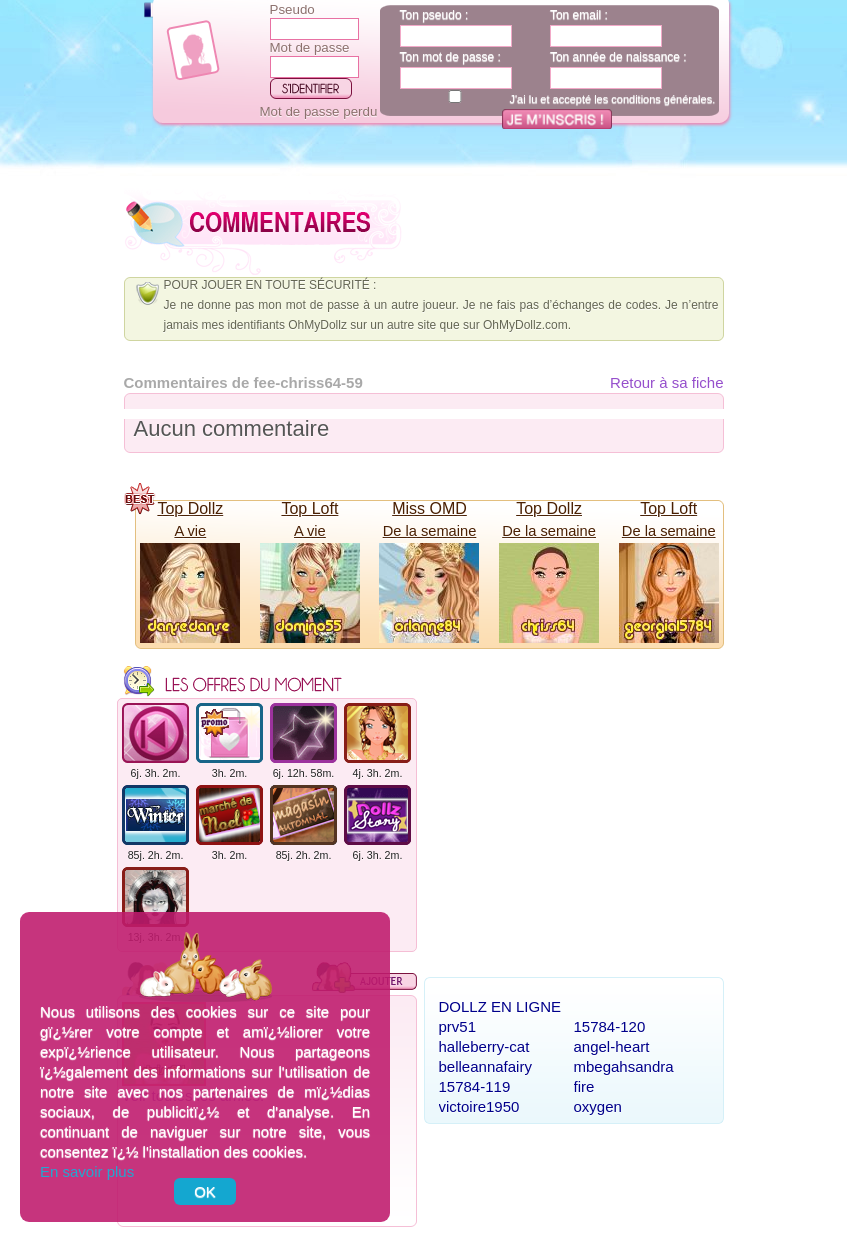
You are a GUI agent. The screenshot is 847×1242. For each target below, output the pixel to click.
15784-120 (610, 1026)
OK (205, 1191)
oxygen (598, 1106)
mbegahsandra (624, 1066)
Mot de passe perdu (319, 111)
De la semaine (430, 531)
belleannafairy (485, 1066)
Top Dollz (190, 508)
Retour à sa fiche (666, 382)
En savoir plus (87, 1171)
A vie (190, 531)
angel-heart (612, 1046)
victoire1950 (479, 1106)
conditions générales (661, 99)
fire (584, 1086)
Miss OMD (429, 508)
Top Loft (309, 508)
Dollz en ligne (500, 1006)
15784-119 (475, 1086)
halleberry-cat (484, 1046)
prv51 (458, 1026)
